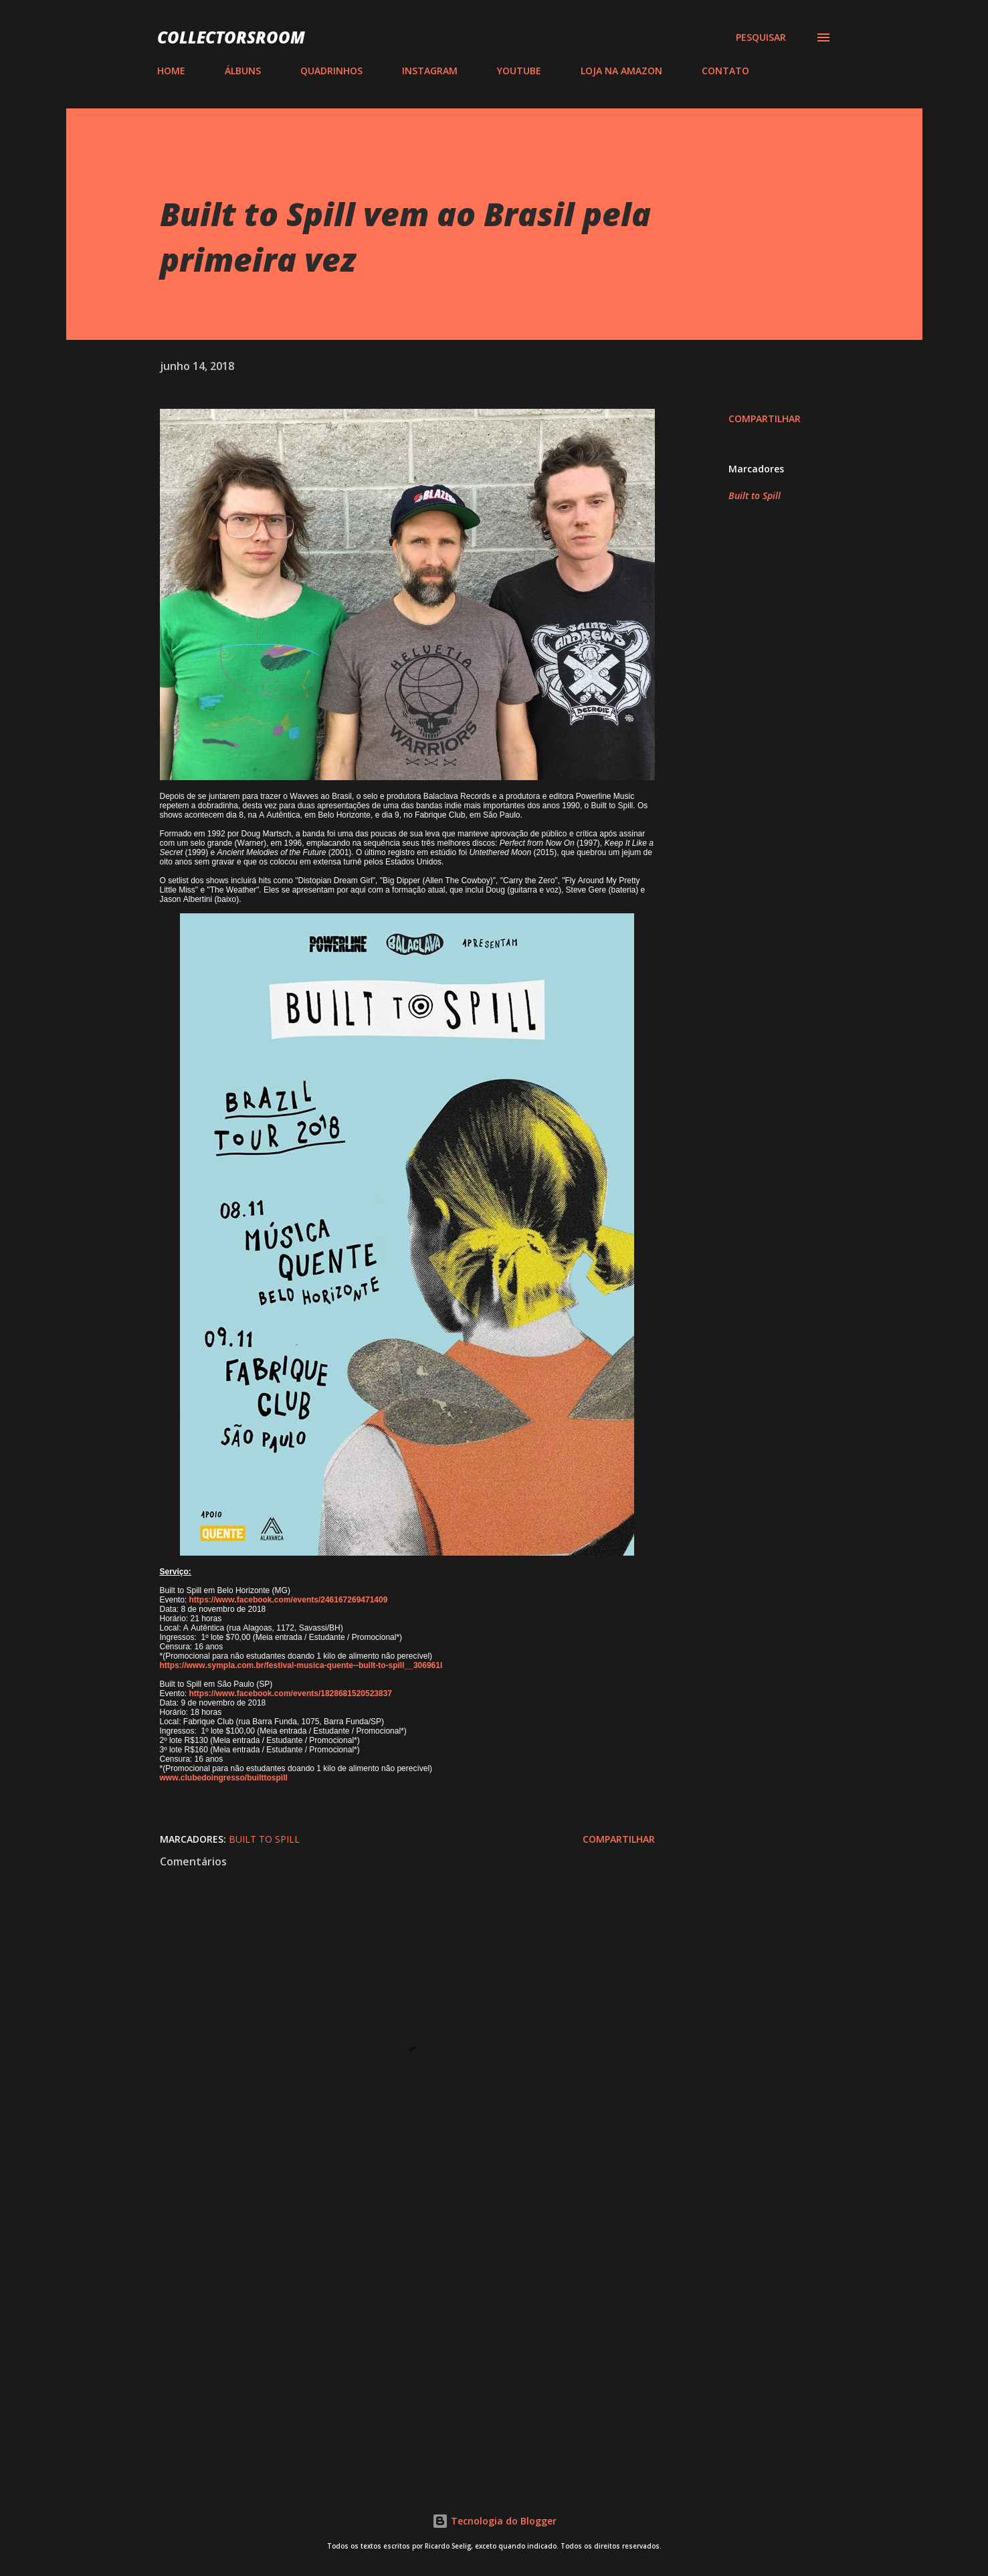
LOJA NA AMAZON (621, 70)
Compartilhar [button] (764, 418)
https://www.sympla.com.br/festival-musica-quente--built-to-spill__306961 (300, 1665)
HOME (171, 70)
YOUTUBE (519, 70)
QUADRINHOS (331, 70)
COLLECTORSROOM (231, 37)
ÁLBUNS (243, 70)
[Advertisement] (386, 2310)
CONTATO (725, 70)
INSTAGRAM (430, 70)
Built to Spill (754, 495)
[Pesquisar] (761, 37)
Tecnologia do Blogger (494, 2520)
